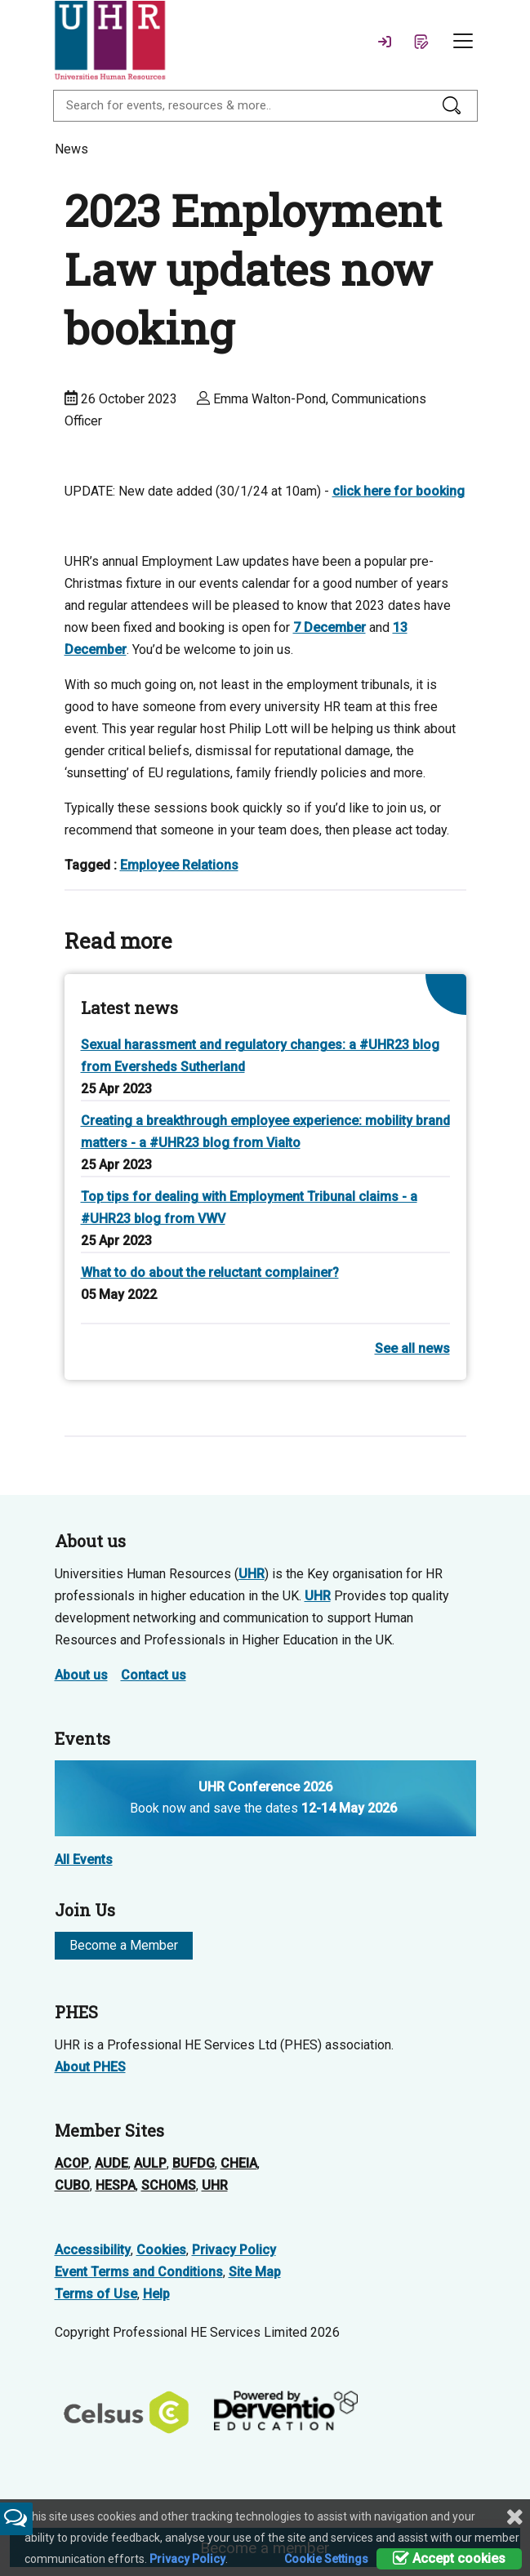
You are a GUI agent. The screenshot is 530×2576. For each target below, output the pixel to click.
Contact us (153, 1675)
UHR (251, 1574)
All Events (84, 1859)
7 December (329, 627)
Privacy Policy (234, 2250)
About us (81, 1675)
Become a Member (123, 1945)
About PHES (90, 2067)
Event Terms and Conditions (139, 2272)
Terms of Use (96, 2294)
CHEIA (238, 2163)
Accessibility (93, 2250)
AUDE (111, 2163)
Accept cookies (449, 2558)
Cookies (161, 2250)
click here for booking (398, 491)
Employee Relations (179, 865)
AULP (150, 2163)
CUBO (72, 2185)
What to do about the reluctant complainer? (210, 1272)
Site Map (255, 2272)
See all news (412, 1348)
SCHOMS (168, 2185)
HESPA (116, 2185)
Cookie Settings (326, 2558)
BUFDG (193, 2163)
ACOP (72, 2163)
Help (156, 2294)
